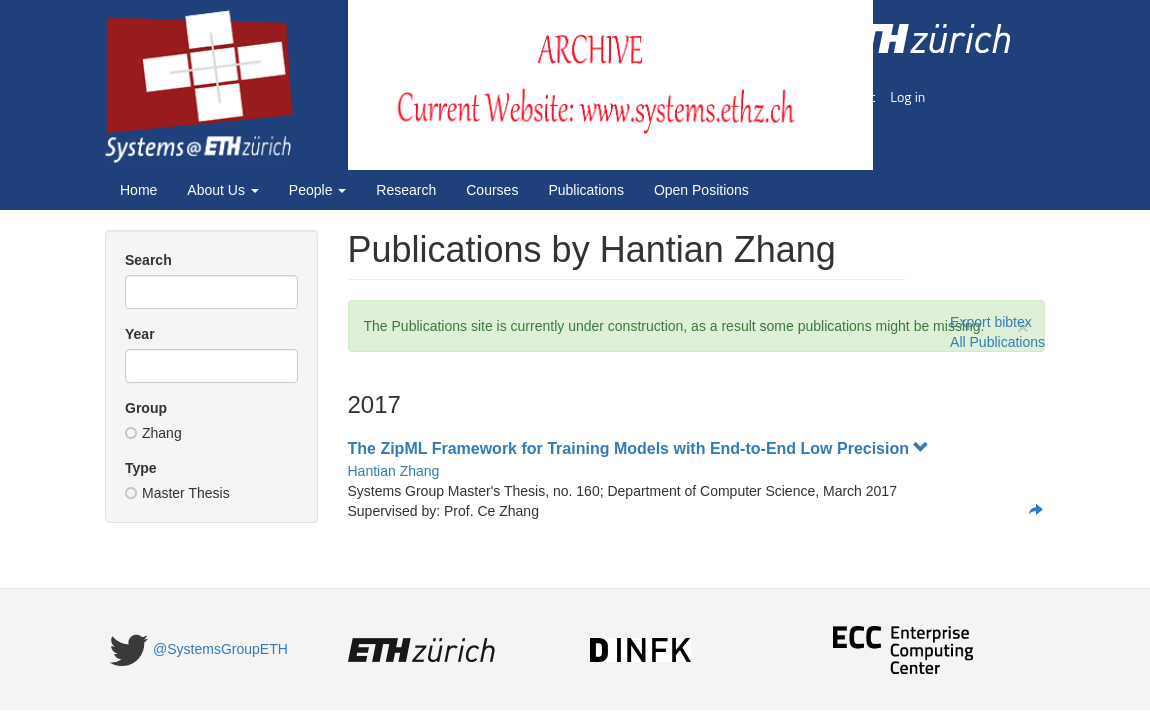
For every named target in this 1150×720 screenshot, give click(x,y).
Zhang (153, 433)
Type (141, 468)
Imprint (854, 96)
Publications (586, 190)
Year (140, 334)
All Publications (997, 342)
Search (148, 260)
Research (406, 190)
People (317, 190)
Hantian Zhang (394, 471)
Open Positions (701, 190)
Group (146, 408)
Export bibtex (991, 322)
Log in (907, 96)
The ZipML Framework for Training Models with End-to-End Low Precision (639, 448)
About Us (222, 190)
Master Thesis (177, 493)
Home (138, 190)
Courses (492, 190)
